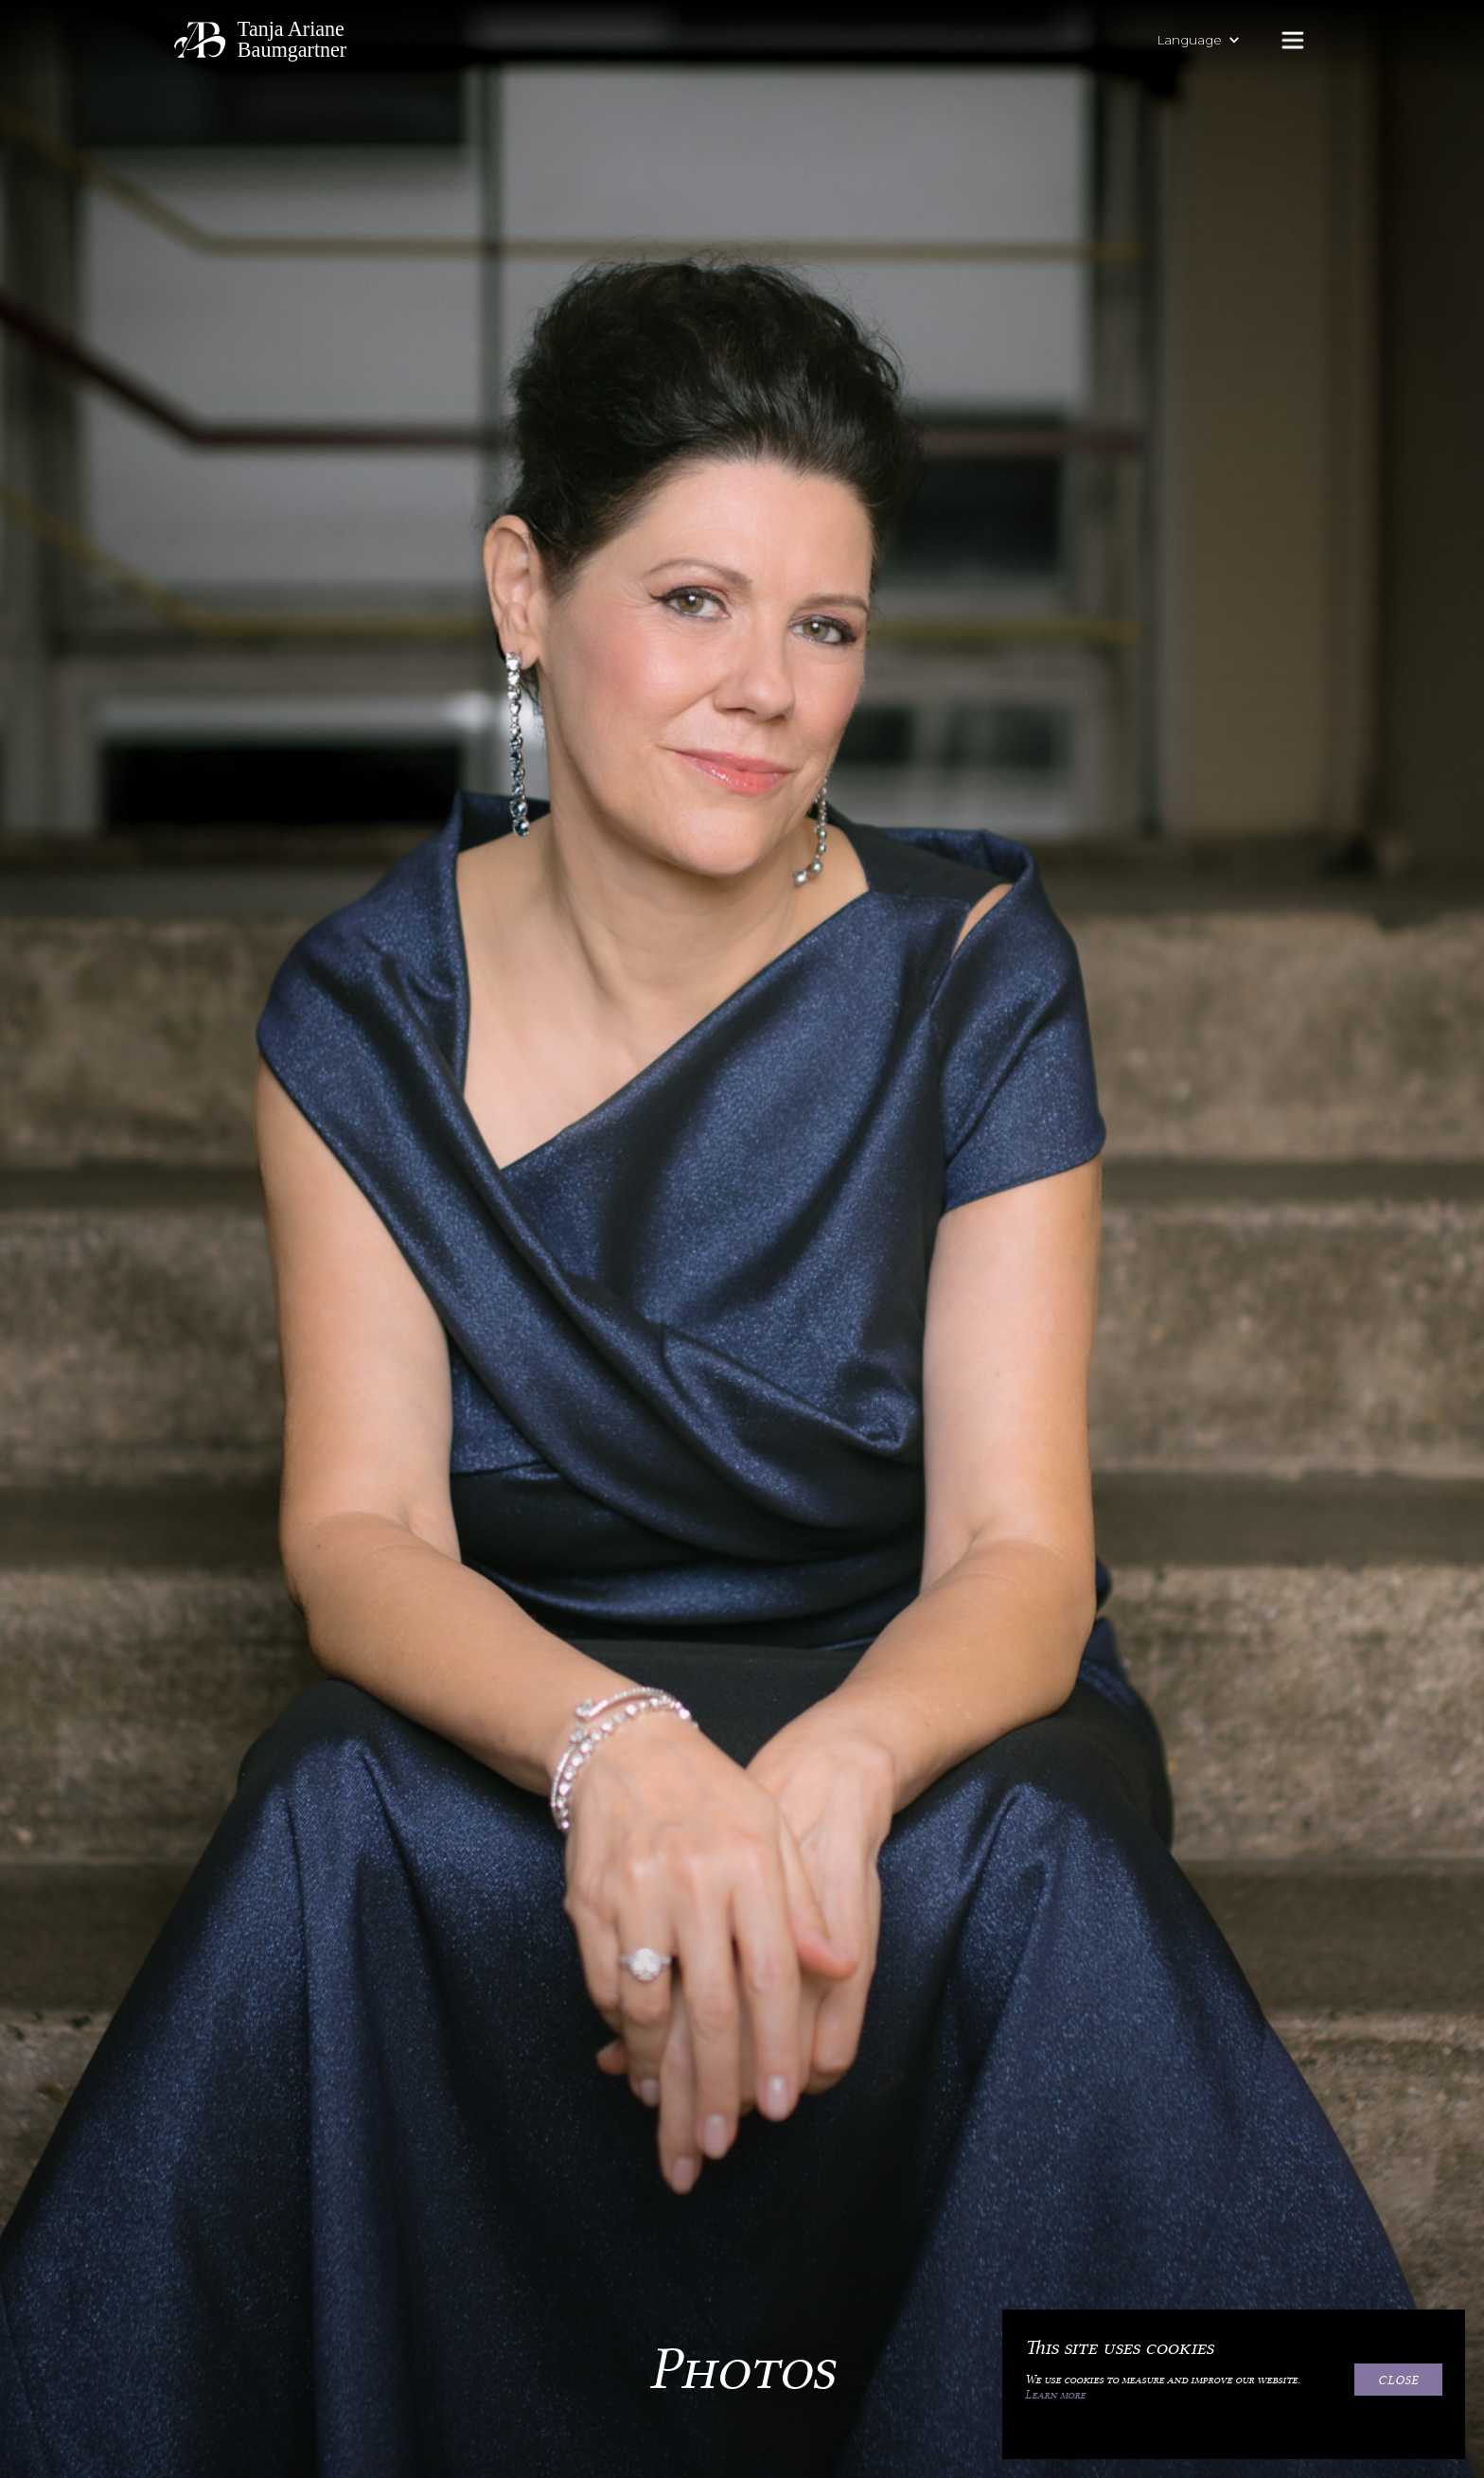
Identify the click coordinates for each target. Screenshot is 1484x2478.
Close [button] (1398, 2379)
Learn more (1055, 2394)
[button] (1208, 39)
